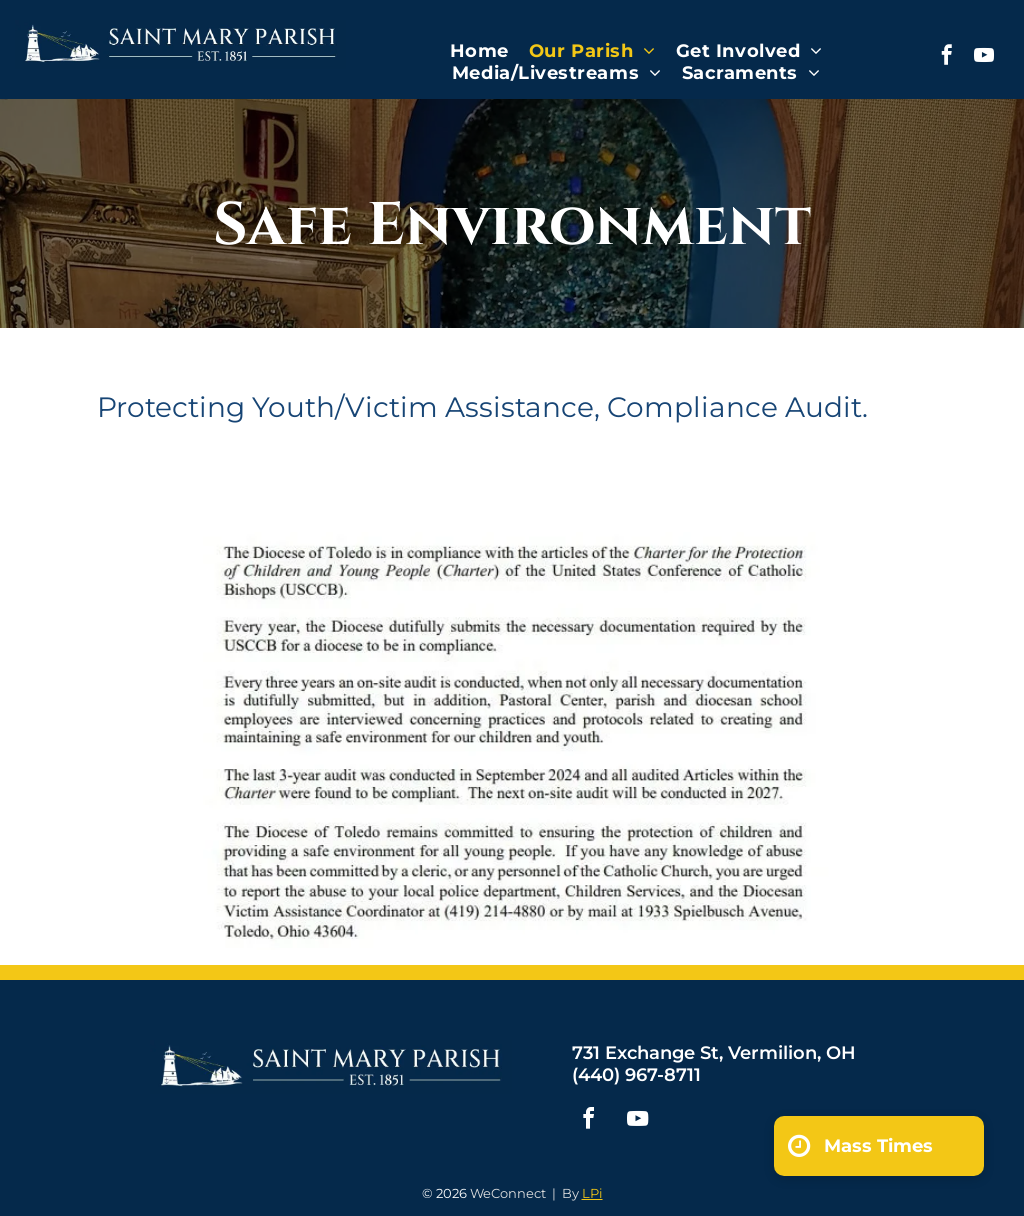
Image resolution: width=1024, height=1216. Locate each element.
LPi (592, 1193)
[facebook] (947, 57)
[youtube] (984, 57)
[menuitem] (479, 51)
